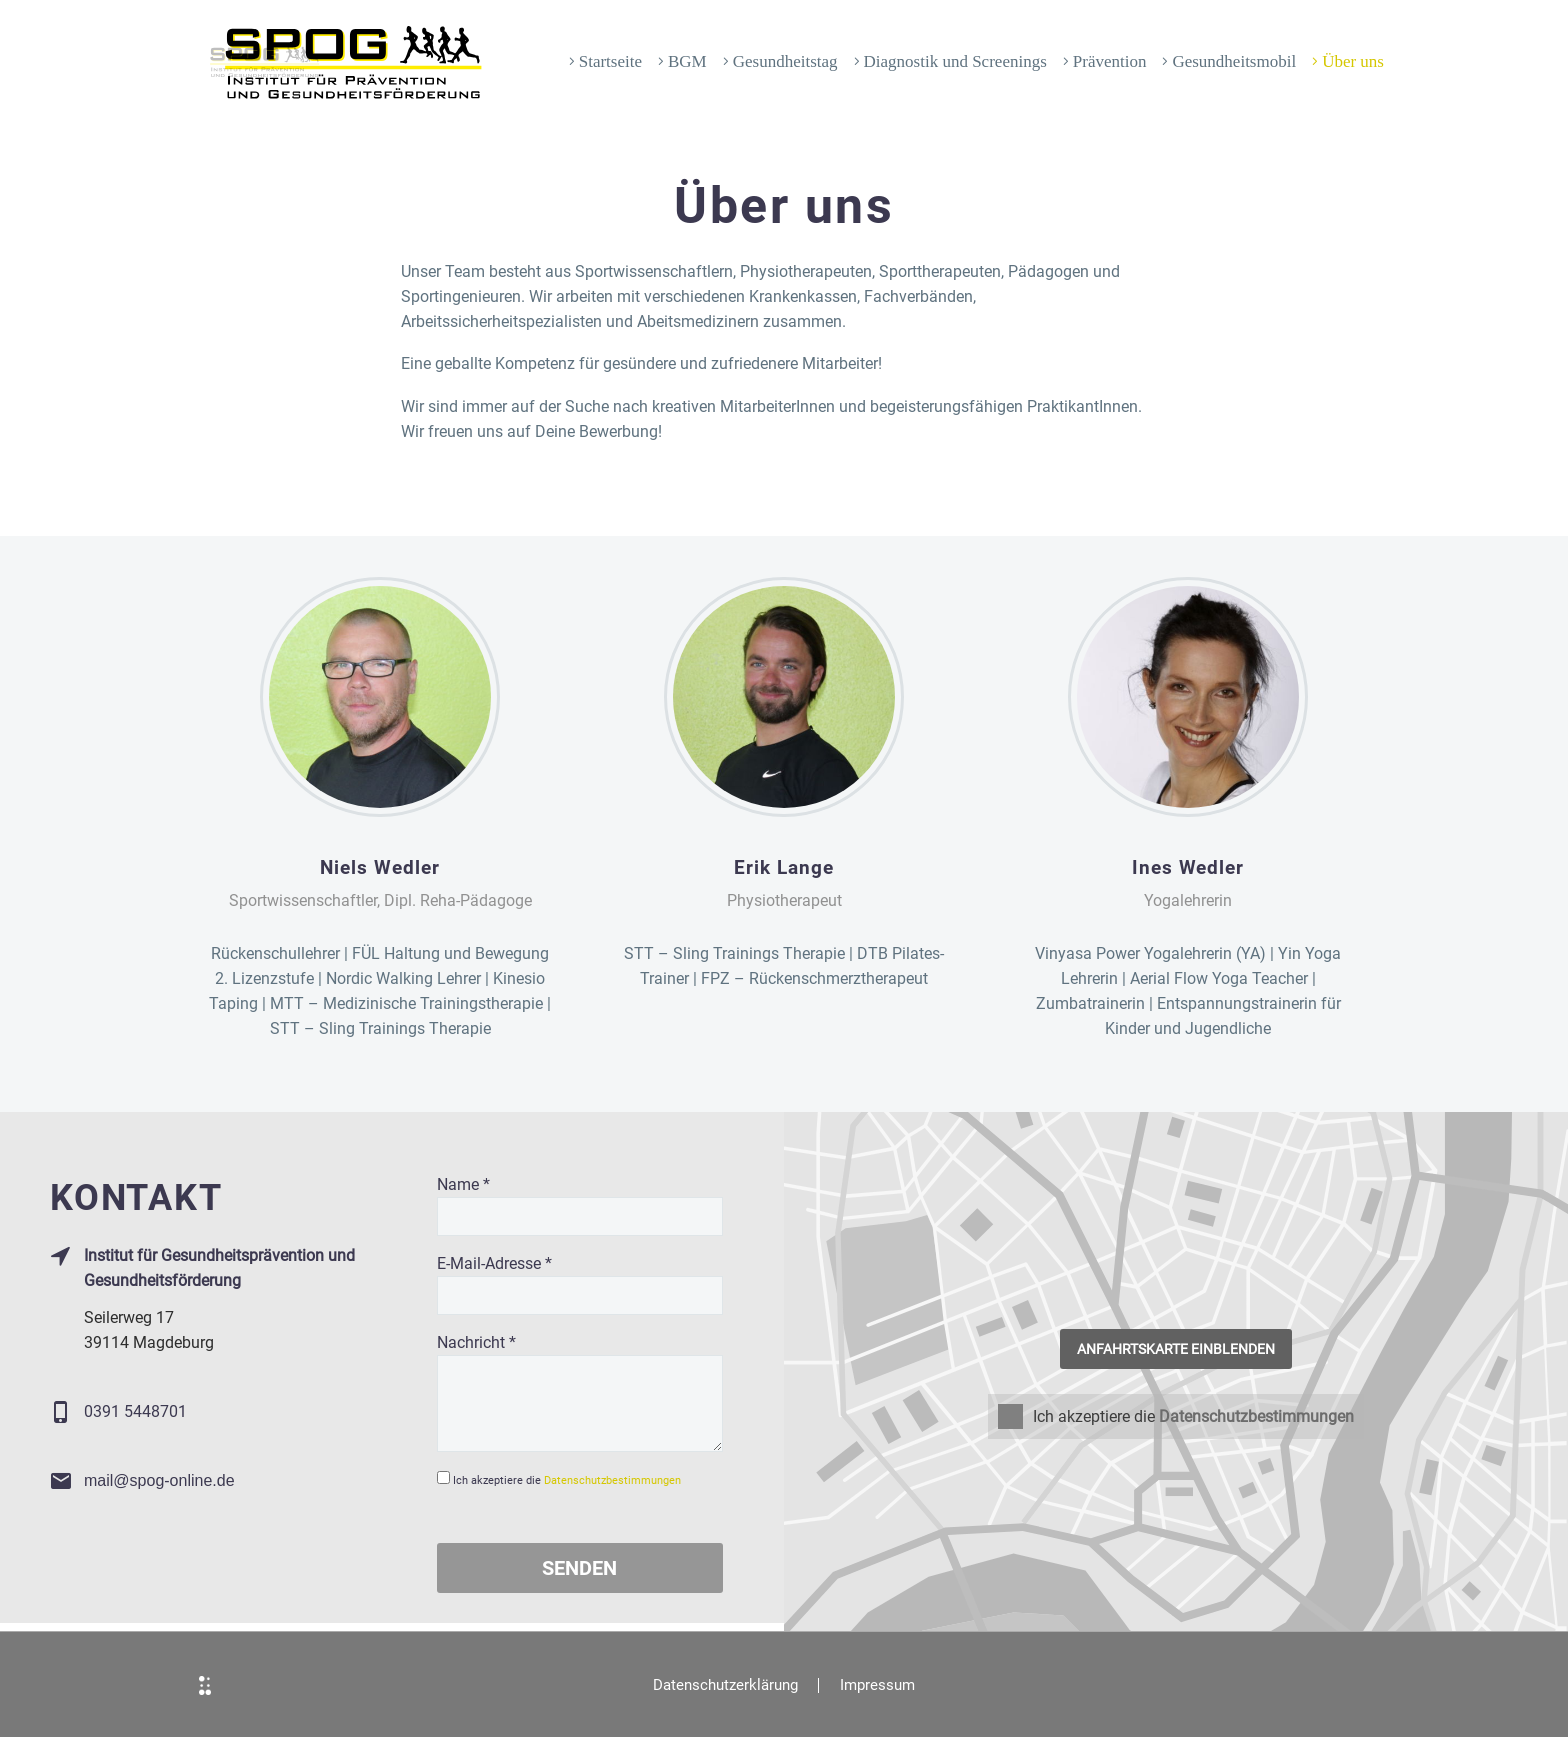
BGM (687, 61)
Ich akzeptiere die (1076, 1416)
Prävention (1110, 61)
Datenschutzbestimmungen (612, 1480)
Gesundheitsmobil (1234, 61)
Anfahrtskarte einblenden (1176, 1349)
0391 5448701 (135, 1411)
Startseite (610, 61)
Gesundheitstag (785, 61)
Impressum (877, 1685)
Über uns (1353, 61)
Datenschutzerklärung (725, 1685)
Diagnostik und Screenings (955, 61)
